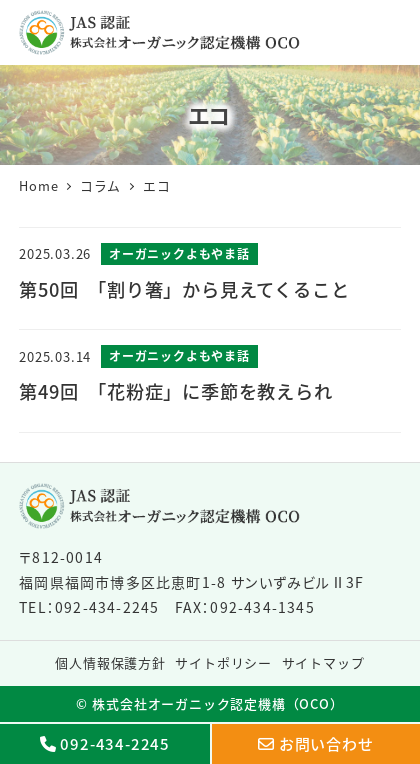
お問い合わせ (326, 743)
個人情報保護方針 (110, 662)
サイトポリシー (223, 662)
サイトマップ (323, 662)
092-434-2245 (115, 743)
